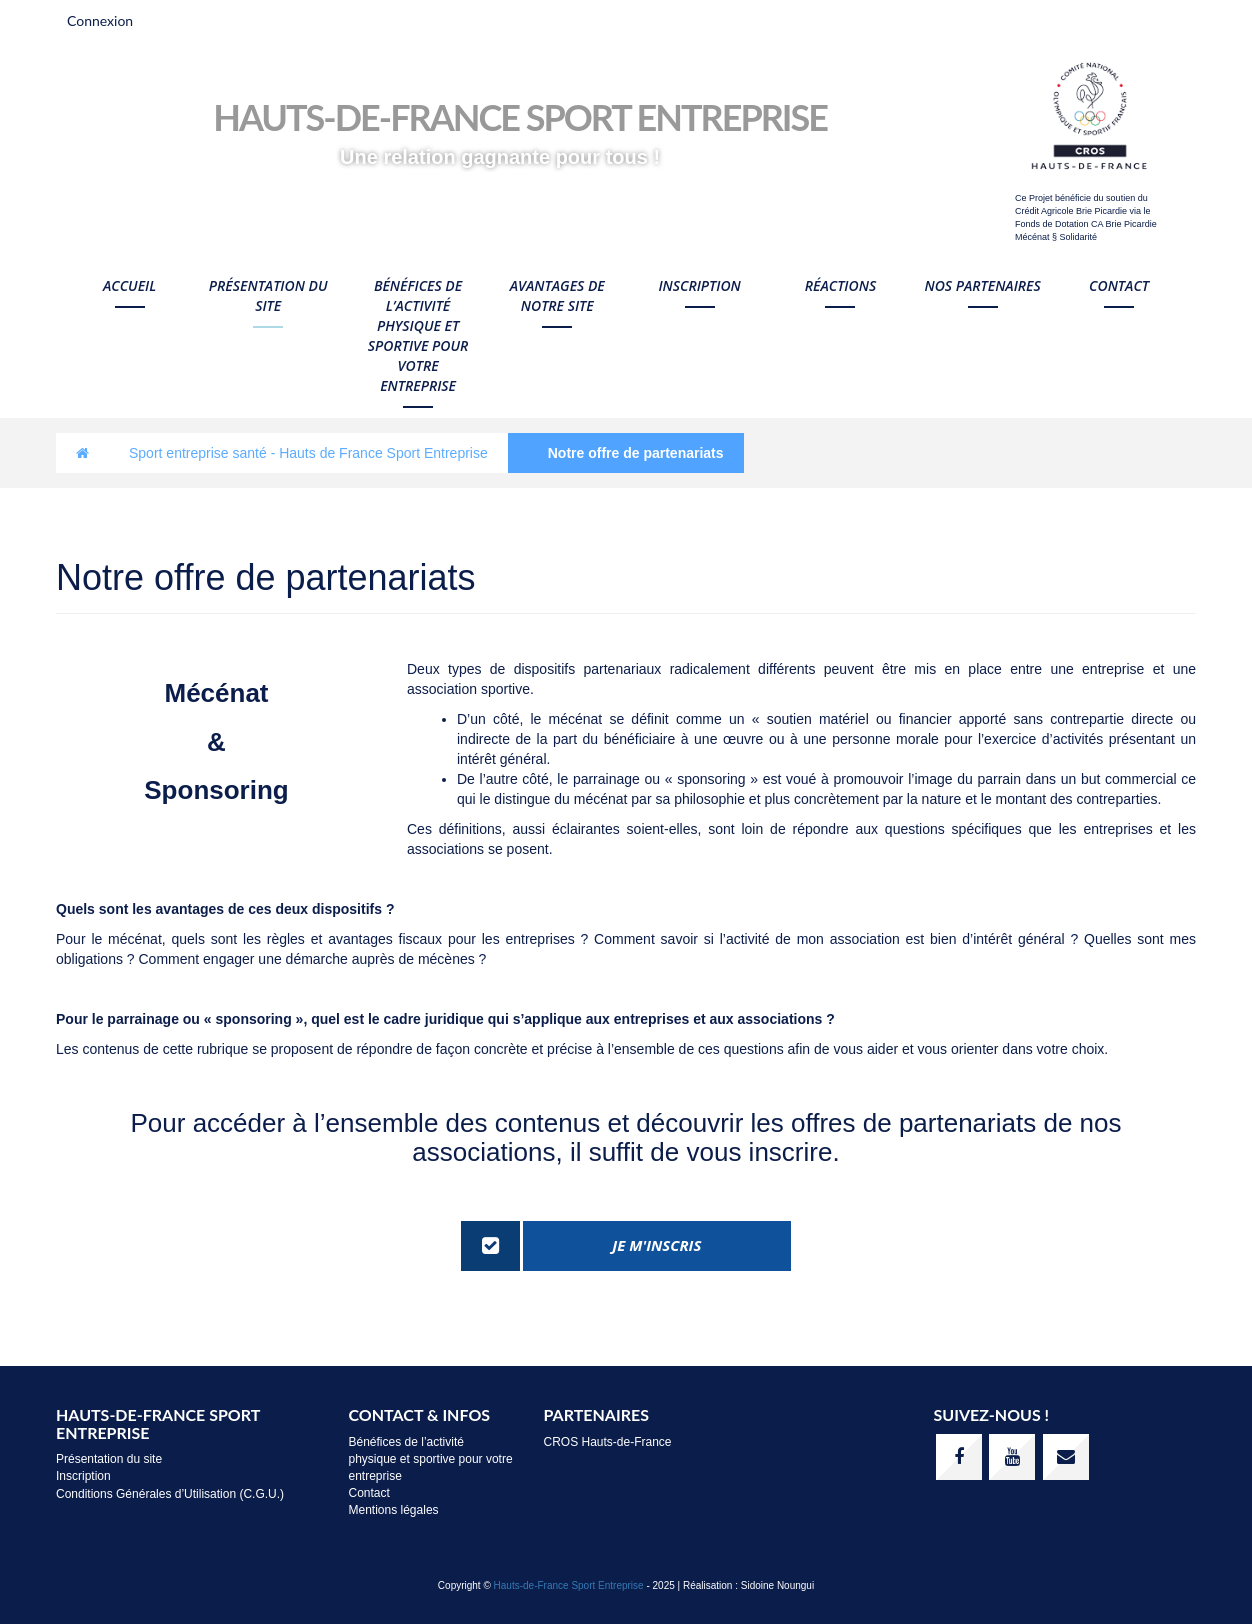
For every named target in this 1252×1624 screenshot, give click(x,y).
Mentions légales (394, 1510)
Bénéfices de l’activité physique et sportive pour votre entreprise (418, 335)
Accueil (129, 285)
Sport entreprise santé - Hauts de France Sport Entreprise (308, 453)
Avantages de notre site (557, 295)
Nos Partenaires (982, 285)
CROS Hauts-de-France (608, 1442)
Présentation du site (268, 295)
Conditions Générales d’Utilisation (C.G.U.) (170, 1494)
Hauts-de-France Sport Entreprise (569, 1585)
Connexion (100, 20)
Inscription (699, 285)
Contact (1119, 285)
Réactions (840, 285)
